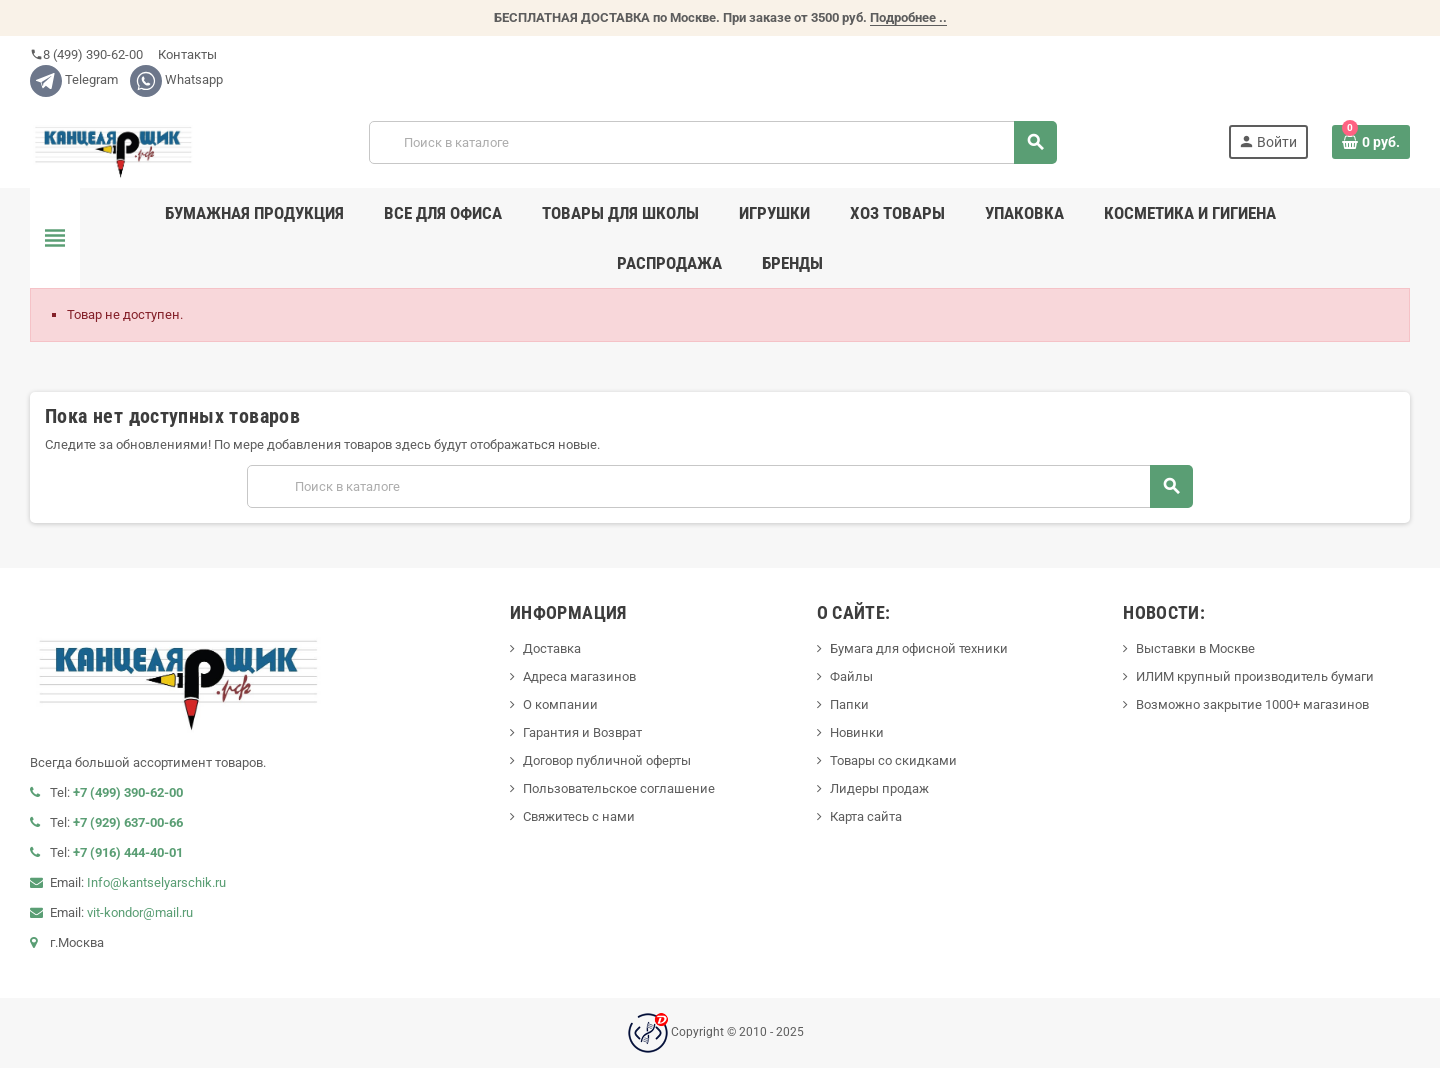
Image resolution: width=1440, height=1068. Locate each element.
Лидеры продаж (879, 788)
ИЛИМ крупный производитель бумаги (1255, 676)
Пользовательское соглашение (619, 788)
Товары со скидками (893, 760)
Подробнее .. (908, 17)
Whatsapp (176, 79)
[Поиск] (713, 142)
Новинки (857, 732)
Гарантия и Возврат (582, 732)
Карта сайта (866, 816)
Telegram (74, 79)
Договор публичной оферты (607, 760)
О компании (560, 704)
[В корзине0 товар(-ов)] (1371, 142)
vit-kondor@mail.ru (140, 912)
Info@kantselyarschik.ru (156, 882)
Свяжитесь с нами (579, 816)
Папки (849, 704)
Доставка (552, 648)
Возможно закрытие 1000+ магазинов (1252, 704)
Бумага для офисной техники (919, 648)
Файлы (851, 676)
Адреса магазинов (579, 676)
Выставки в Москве (1195, 648)
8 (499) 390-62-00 (86, 54)
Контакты (186, 54)
